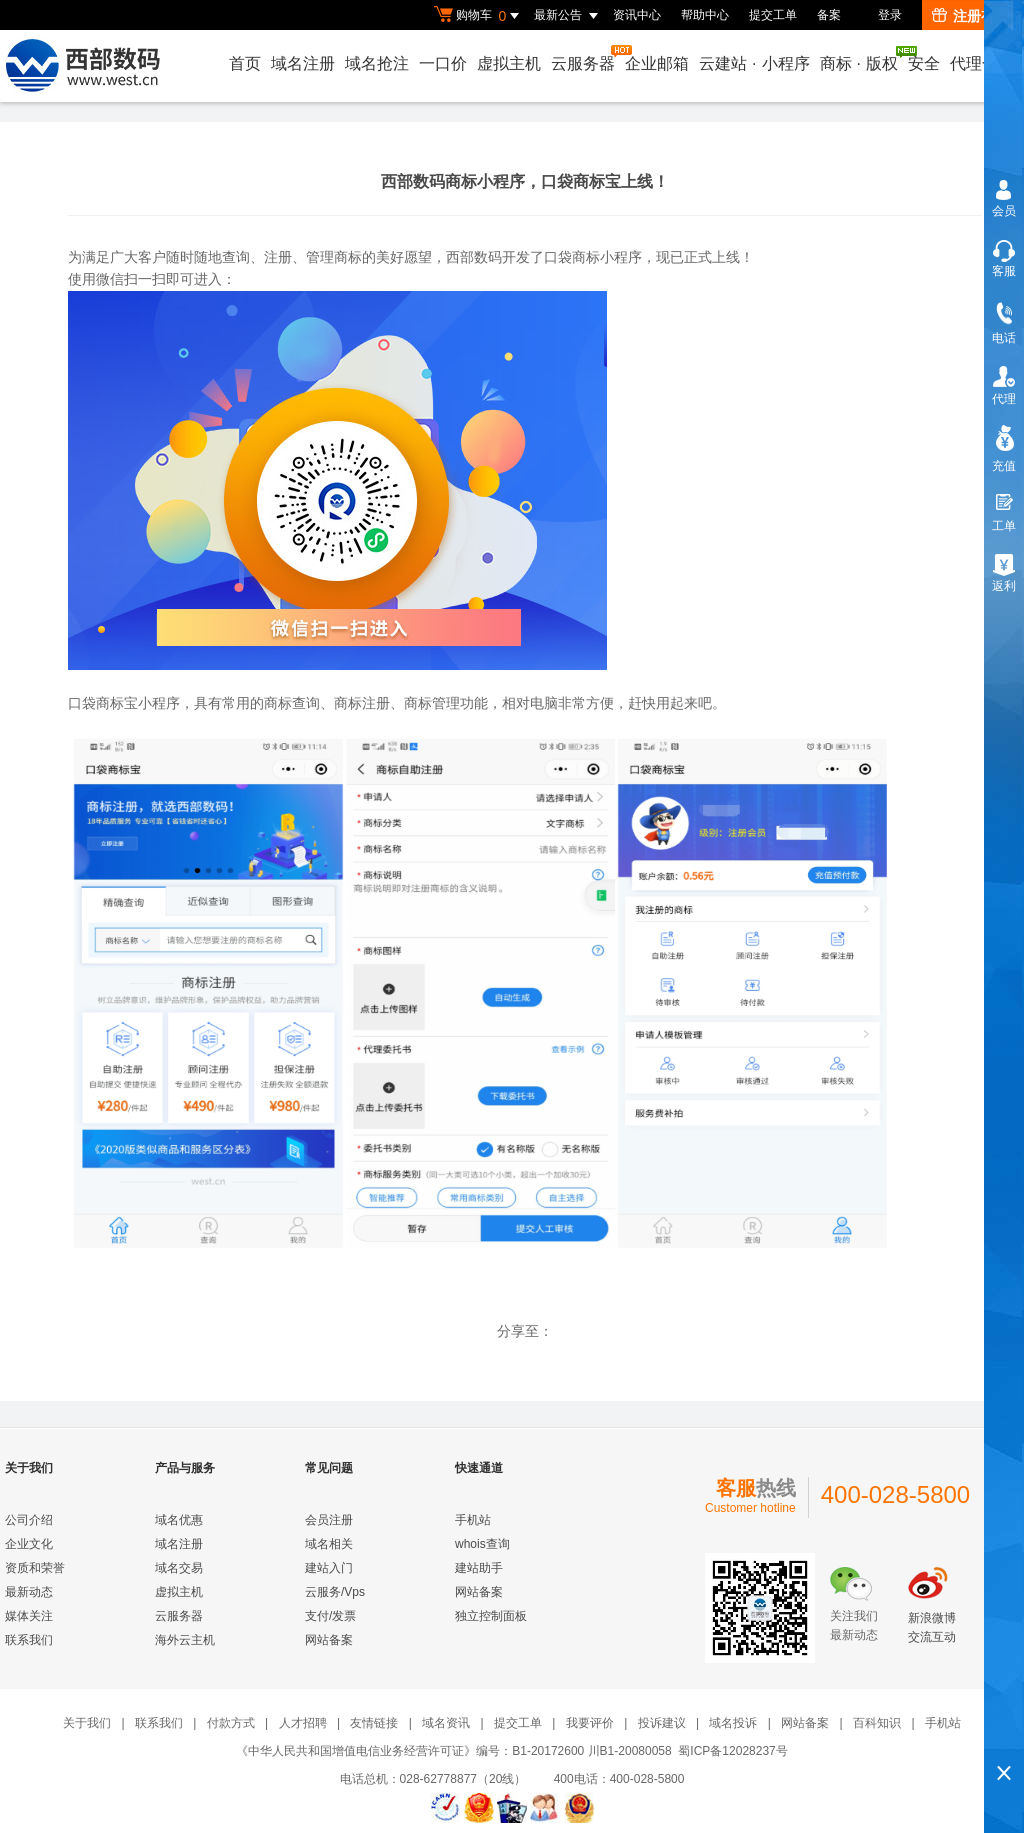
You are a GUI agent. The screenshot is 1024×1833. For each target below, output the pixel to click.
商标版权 (860, 59)
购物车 (479, 16)
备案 (829, 15)
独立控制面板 (491, 1616)
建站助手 (479, 1568)
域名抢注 (377, 63)
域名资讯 (446, 1723)
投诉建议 (662, 1723)
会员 (1004, 211)
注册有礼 (970, 16)
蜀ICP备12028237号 (732, 1751)
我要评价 (590, 1723)
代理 (1004, 399)
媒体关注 (29, 1616)
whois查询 (482, 1544)
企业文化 (29, 1544)
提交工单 (773, 15)
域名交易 (179, 1568)
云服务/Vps (335, 1592)
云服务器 (584, 58)
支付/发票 (330, 1616)
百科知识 (877, 1723)
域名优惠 (179, 1520)
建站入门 (329, 1568)
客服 (1004, 271)
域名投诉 (733, 1723)
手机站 (473, 1520)
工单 (1004, 526)
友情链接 (374, 1723)
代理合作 (982, 63)
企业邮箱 (657, 63)
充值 (1004, 466)
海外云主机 (185, 1640)
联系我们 (29, 1640)
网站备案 (329, 1640)
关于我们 (87, 1723)
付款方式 (231, 1723)
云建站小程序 (754, 63)
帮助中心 (705, 15)
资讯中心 (637, 15)
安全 (924, 63)
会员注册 (329, 1520)
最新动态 (29, 1592)
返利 (1004, 586)
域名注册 (303, 63)
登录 (890, 15)
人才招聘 (303, 1723)
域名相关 (329, 1544)
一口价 (443, 63)
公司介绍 (29, 1520)
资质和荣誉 (35, 1568)
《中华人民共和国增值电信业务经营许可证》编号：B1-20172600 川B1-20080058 (453, 1751)
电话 (1004, 338)
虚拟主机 (509, 63)
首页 (245, 63)
